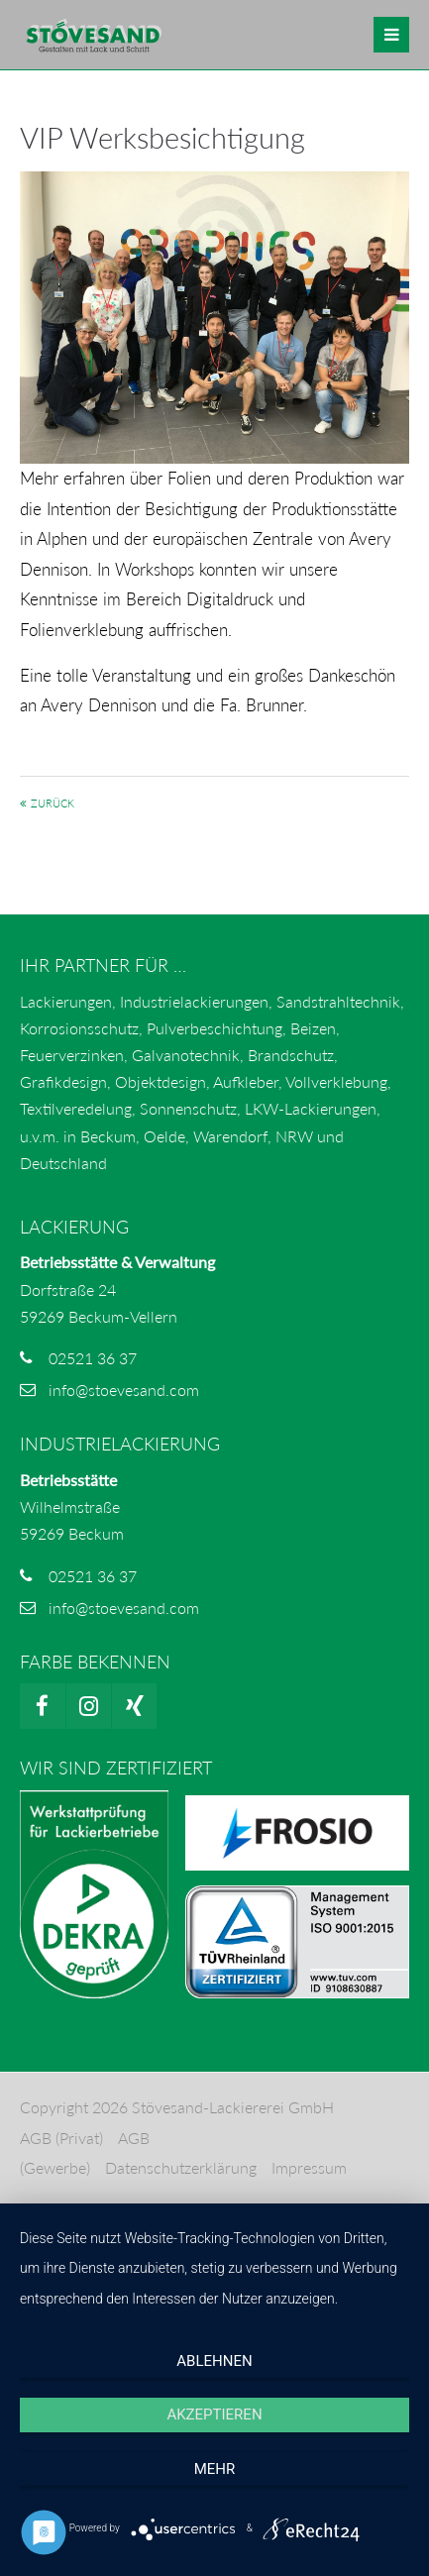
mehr (215, 2469)
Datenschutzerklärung (181, 2167)
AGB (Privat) (61, 2137)
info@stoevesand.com (124, 1389)
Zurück (52, 803)
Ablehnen (214, 2361)
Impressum (309, 2167)
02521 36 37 (93, 1357)
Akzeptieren (214, 2414)
